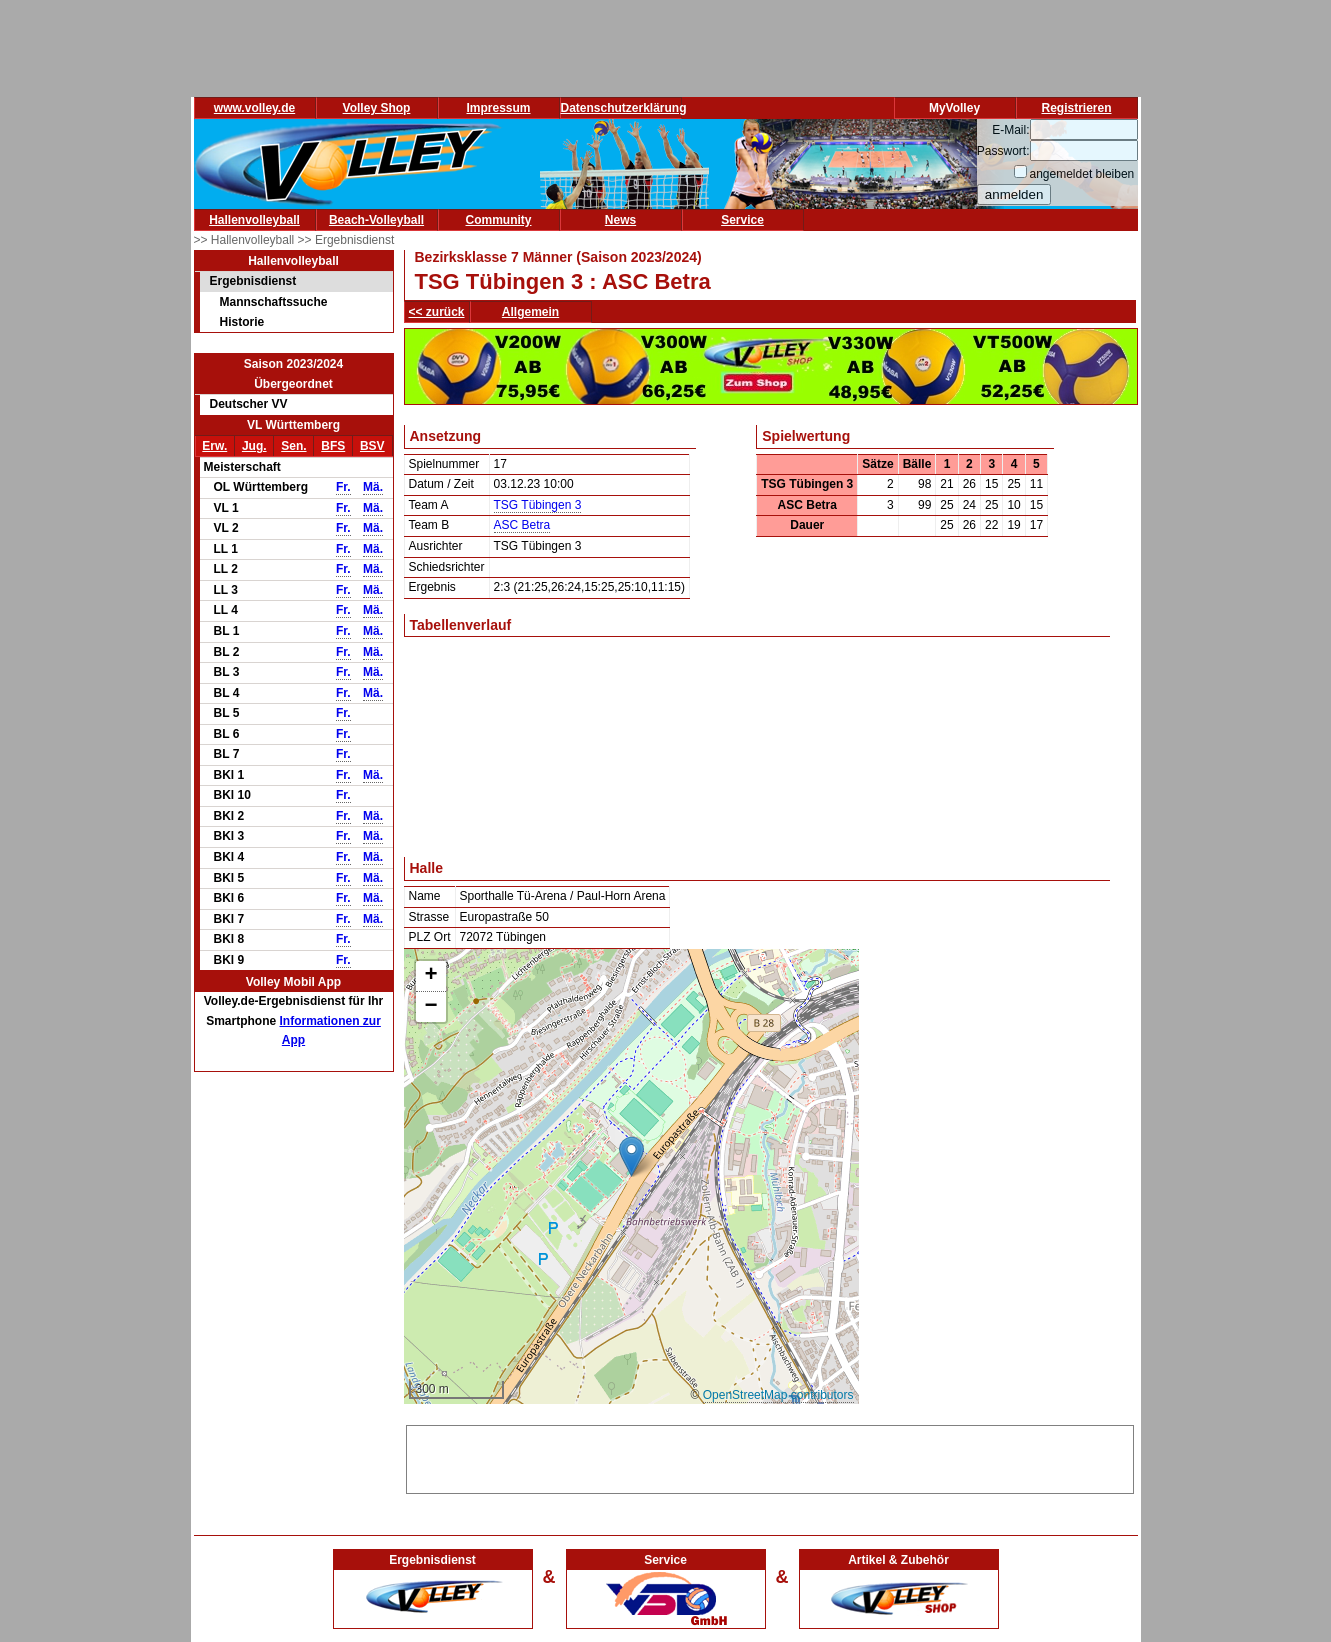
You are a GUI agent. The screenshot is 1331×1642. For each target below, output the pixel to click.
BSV (372, 446)
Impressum (498, 108)
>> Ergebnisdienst (346, 240)
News (620, 220)
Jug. (254, 446)
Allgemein (530, 312)
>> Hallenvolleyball (246, 240)
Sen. (293, 446)
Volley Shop (377, 108)
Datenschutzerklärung (624, 108)
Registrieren (1076, 108)
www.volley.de (254, 108)
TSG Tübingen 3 (538, 505)
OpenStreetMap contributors (778, 1395)
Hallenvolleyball (254, 220)
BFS (333, 446)
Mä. (373, 487)
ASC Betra (522, 525)
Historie (242, 322)
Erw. (214, 446)
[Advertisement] (770, 1456)
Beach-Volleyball (376, 220)
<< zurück (437, 312)
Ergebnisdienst (253, 281)
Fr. (343, 487)
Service (742, 220)
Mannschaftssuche (274, 302)
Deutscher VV (249, 404)
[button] (631, 1156)
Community (499, 220)
